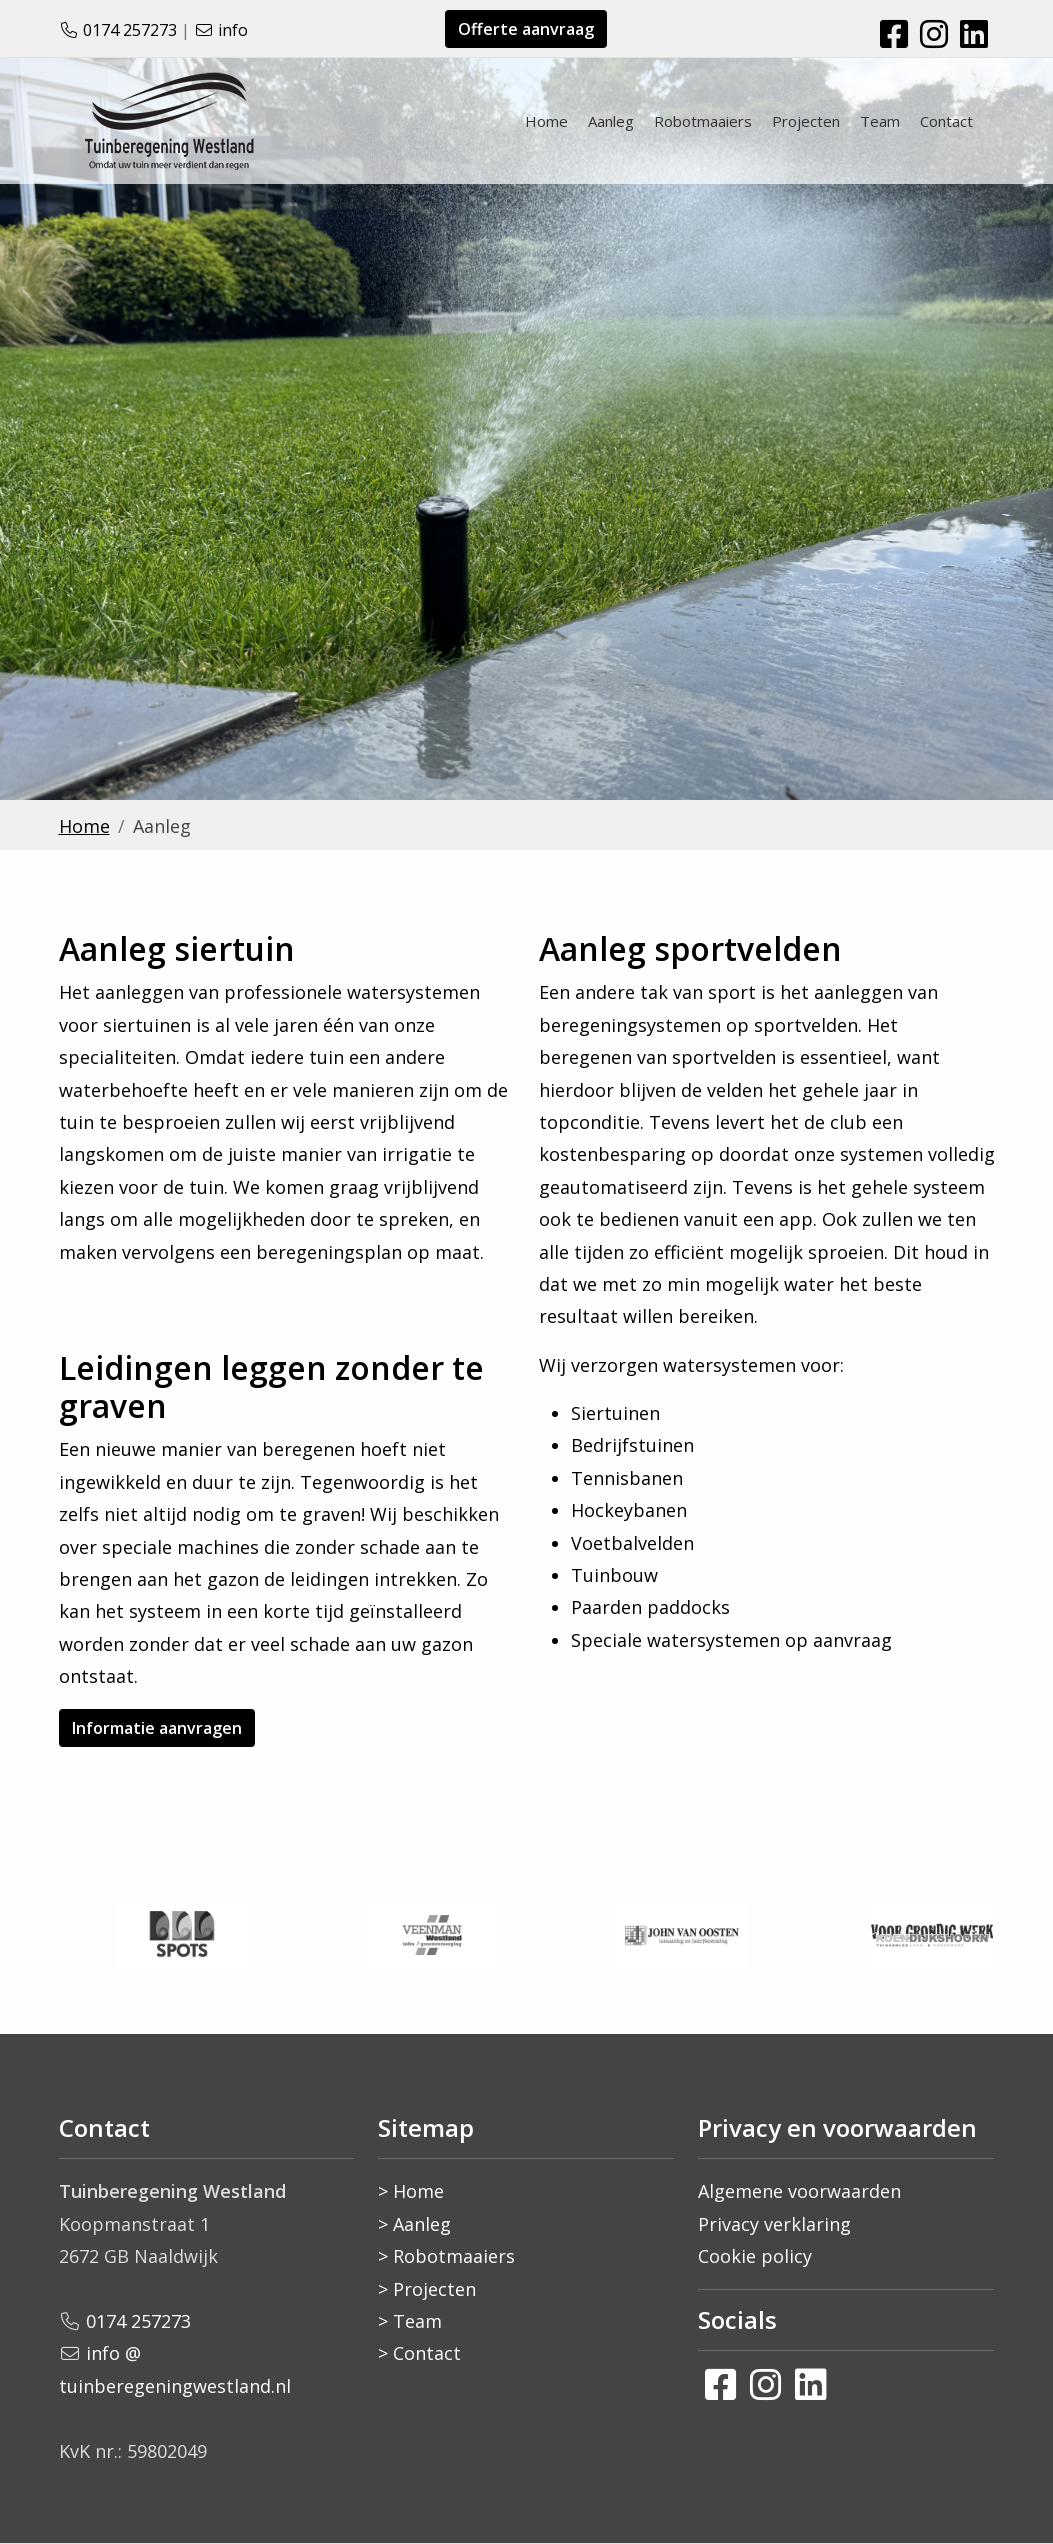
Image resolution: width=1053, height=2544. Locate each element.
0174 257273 (130, 30)
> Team (410, 2321)
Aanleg (611, 121)
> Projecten (427, 2289)
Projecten (806, 121)
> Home (411, 2191)
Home (546, 121)
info (233, 30)
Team (880, 121)
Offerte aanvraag (526, 29)
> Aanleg (414, 2224)
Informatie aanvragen (157, 1728)
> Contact (419, 2353)
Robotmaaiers (703, 121)
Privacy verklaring (774, 2224)
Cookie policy (755, 2256)
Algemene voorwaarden (799, 2191)
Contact (946, 121)
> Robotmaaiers (446, 2256)
